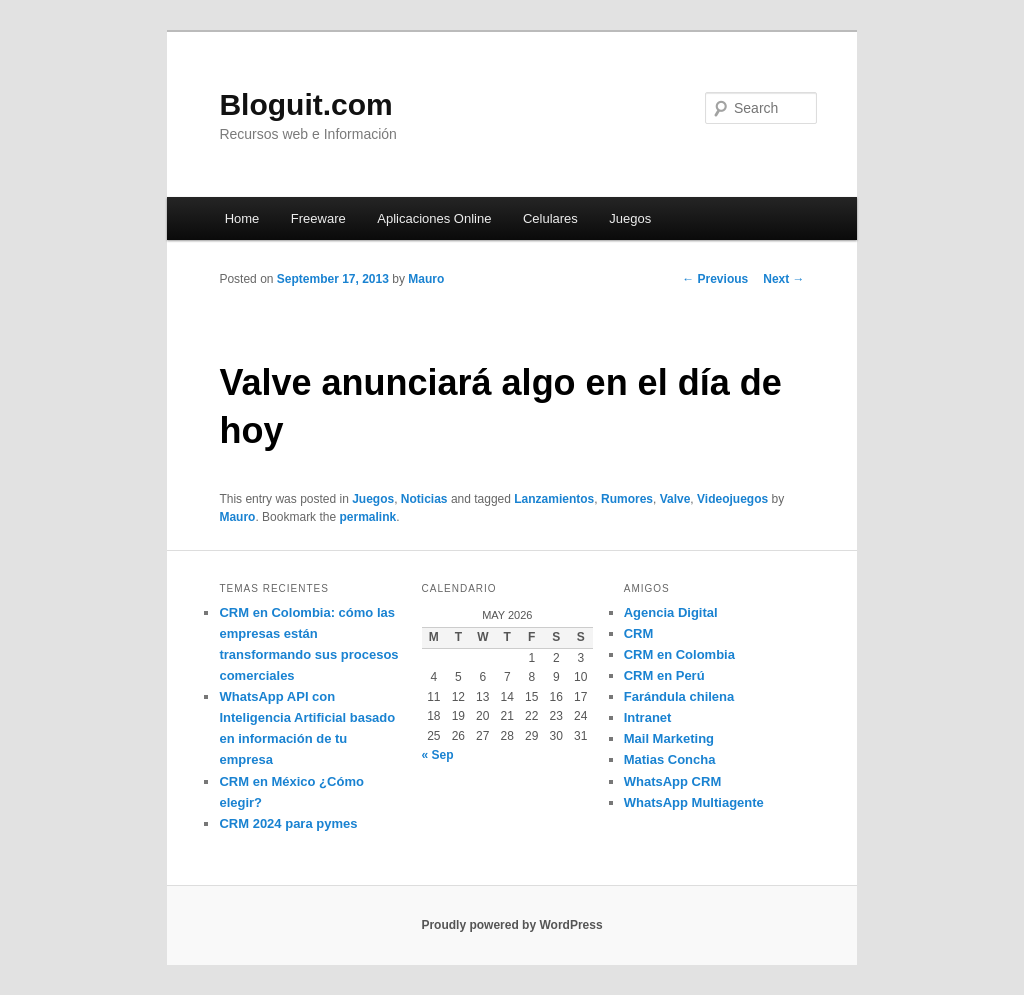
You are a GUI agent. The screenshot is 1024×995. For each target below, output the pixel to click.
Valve (675, 499)
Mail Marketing (669, 738)
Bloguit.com (305, 104)
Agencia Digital (671, 612)
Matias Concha (670, 759)
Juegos (630, 218)
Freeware (318, 218)
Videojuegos (732, 499)
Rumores (627, 499)
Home (242, 218)
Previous (715, 279)
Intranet (648, 717)
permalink (367, 517)
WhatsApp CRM (673, 781)
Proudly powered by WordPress (511, 925)
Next (783, 279)
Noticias (424, 499)
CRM (639, 633)
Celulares (550, 218)
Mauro (426, 279)
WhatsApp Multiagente (694, 802)
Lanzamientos (554, 499)
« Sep (438, 755)
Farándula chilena (679, 696)
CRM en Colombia (679, 654)
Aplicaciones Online (434, 218)
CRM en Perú (664, 675)
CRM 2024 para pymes (288, 823)
